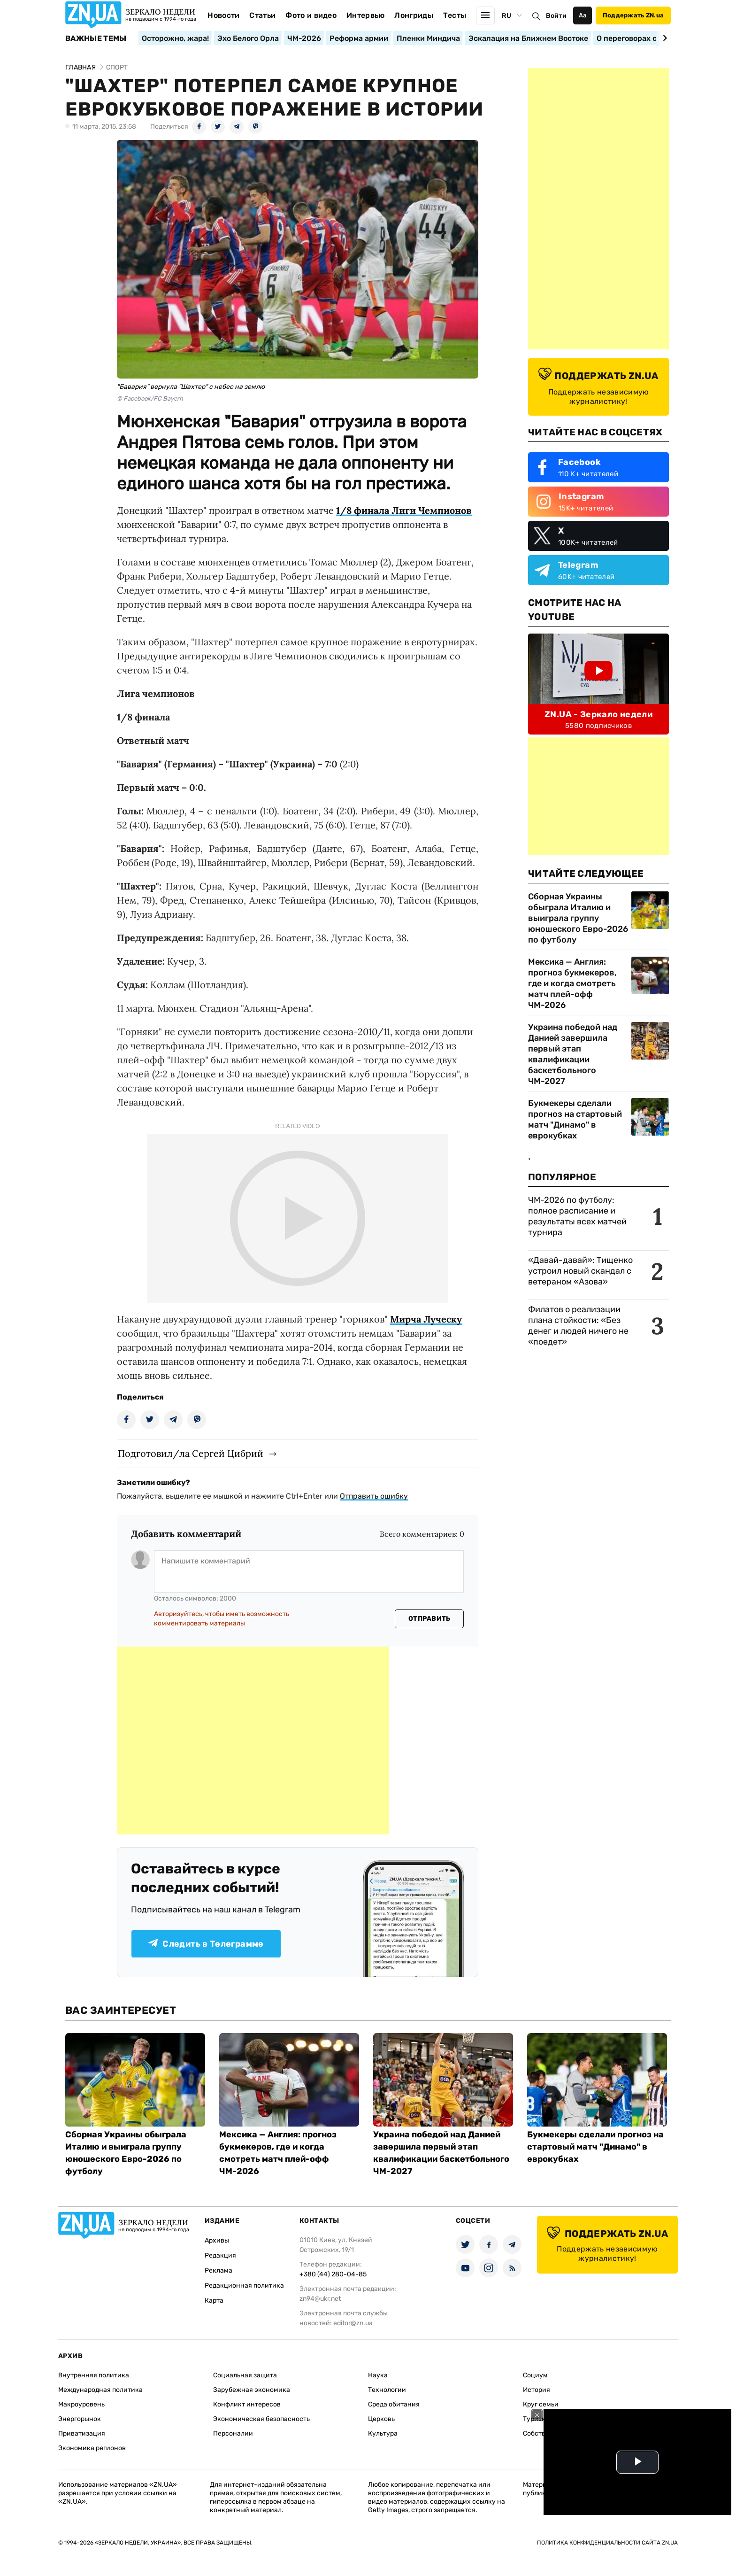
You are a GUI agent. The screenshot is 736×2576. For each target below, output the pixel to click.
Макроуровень (81, 2404)
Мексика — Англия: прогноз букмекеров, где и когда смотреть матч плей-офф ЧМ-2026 (572, 983)
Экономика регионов (92, 2448)
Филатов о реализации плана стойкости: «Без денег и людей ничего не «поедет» (578, 1325)
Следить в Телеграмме (205, 1944)
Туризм (534, 2419)
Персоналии (233, 2433)
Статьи (262, 15)
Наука (378, 2375)
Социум (535, 2375)
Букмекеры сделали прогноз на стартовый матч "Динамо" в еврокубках (575, 1119)
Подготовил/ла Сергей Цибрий (190, 1453)
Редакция (220, 2255)
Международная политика (100, 2390)
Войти (556, 16)
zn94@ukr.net (320, 2299)
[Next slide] (663, 38)
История (536, 2390)
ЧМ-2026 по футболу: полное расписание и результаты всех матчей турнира (577, 1216)
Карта (214, 2301)
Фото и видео (311, 15)
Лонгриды (413, 15)
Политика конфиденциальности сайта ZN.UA (607, 2542)
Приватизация (81, 2433)
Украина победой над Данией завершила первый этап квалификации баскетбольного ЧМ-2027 (572, 1054)
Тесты (455, 15)
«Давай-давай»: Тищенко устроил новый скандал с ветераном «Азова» (580, 1271)
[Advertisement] (253, 1740)
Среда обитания (394, 2404)
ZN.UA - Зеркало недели (598, 714)
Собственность (547, 2433)
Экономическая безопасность (261, 2419)
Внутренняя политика (93, 2375)
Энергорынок (79, 2419)
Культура (383, 2433)
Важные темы (96, 38)
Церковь (381, 2419)
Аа (583, 15)
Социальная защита (245, 2375)
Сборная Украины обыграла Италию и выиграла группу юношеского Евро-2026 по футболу (578, 918)
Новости (223, 15)
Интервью (365, 15)
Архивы (217, 2240)
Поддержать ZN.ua (633, 15)
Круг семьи (541, 2404)
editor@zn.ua (353, 2323)
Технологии (387, 2390)
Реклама (218, 2270)
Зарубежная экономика (251, 2390)
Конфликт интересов (247, 2404)
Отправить (429, 1619)
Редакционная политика (244, 2286)
